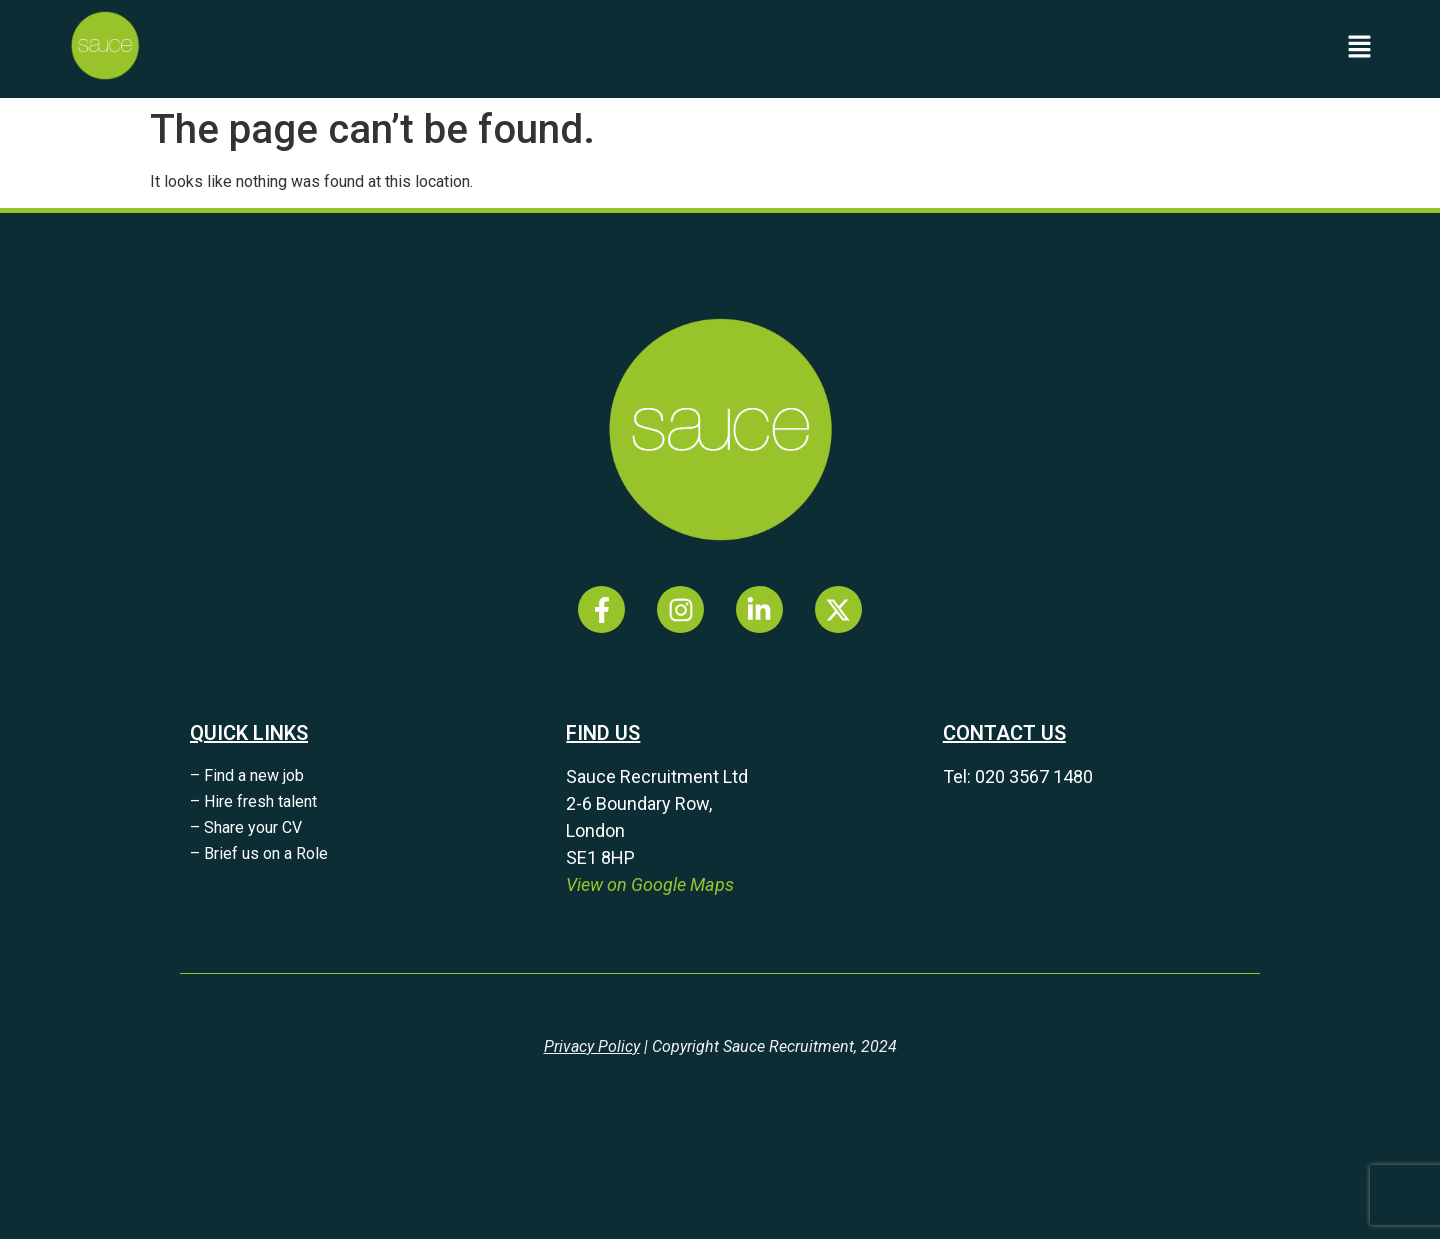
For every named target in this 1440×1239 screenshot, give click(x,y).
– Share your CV (246, 827)
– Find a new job (247, 775)
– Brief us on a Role (259, 853)
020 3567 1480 (1034, 776)
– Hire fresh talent (253, 801)
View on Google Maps (650, 884)
